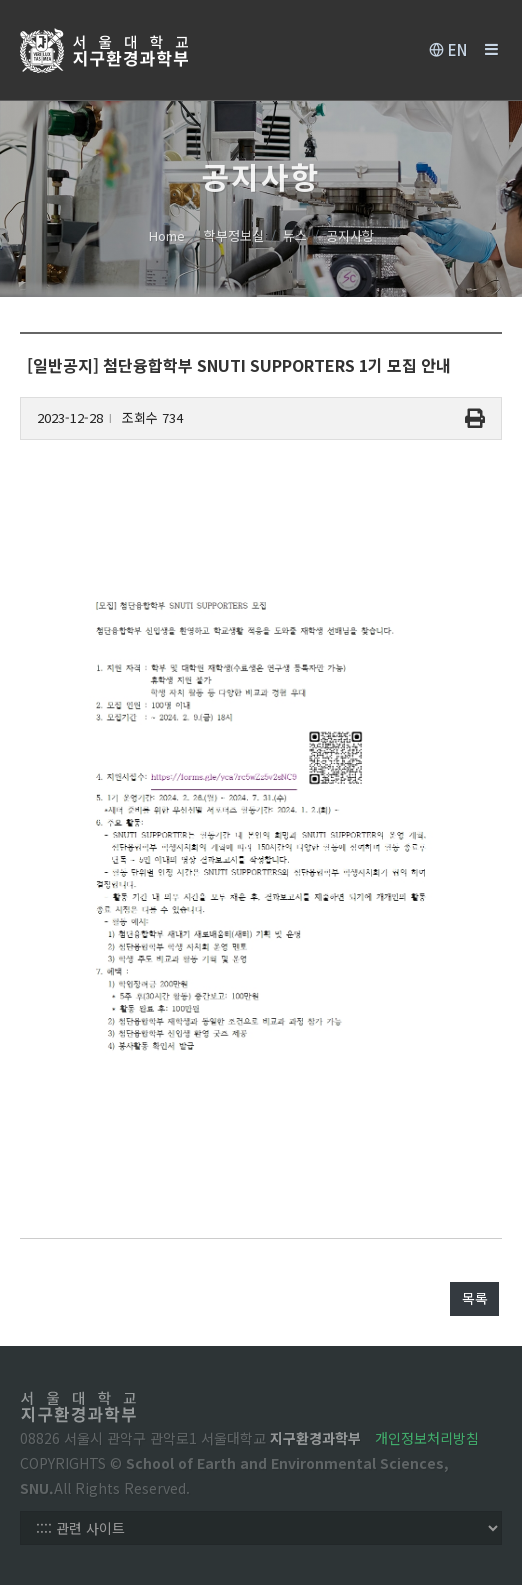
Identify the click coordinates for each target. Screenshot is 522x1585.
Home (167, 235)
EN (448, 50)
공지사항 (350, 235)
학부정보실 (234, 235)
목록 (475, 1298)
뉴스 (295, 235)
